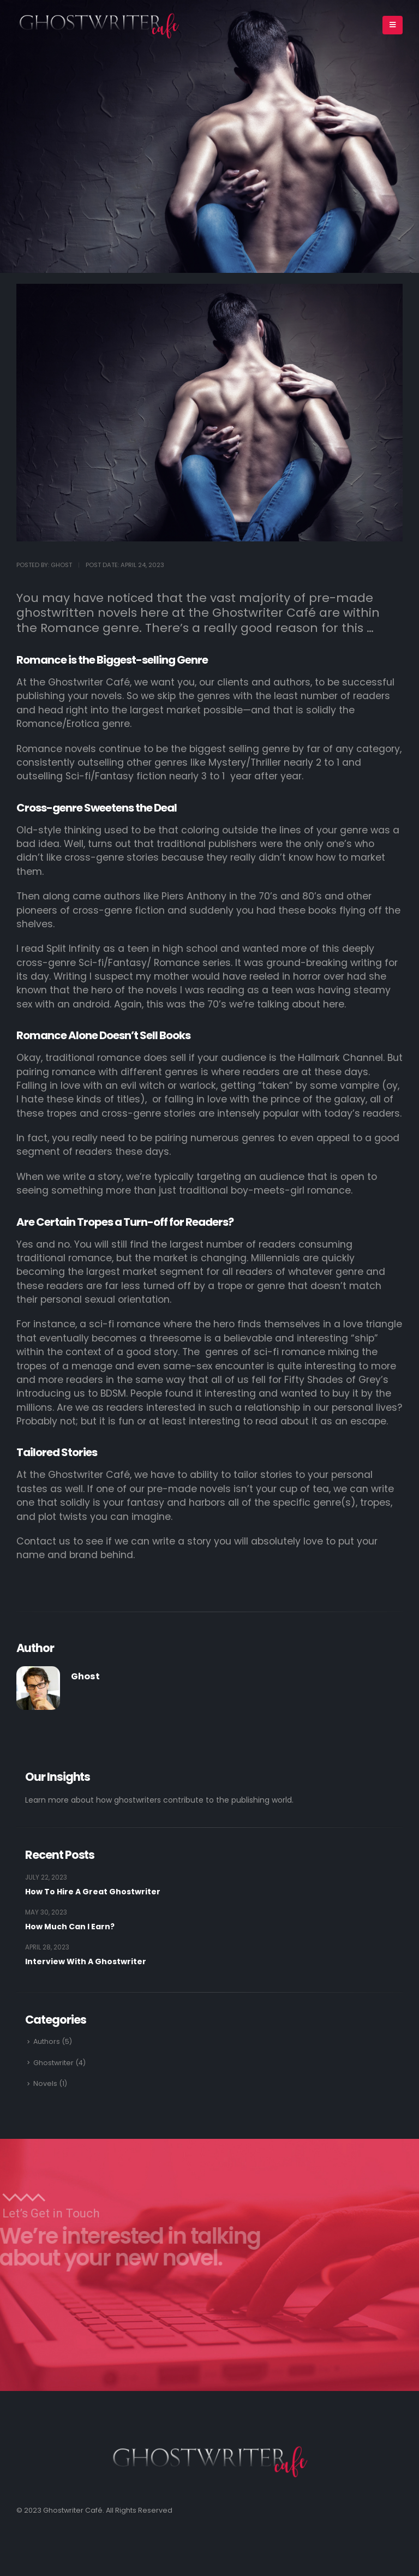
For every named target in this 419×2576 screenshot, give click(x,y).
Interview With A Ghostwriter (85, 1961)
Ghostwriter (53, 2062)
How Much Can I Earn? (70, 1926)
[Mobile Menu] (392, 25)
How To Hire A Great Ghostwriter (92, 1891)
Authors (46, 2041)
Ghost (85, 1676)
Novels (45, 2083)
